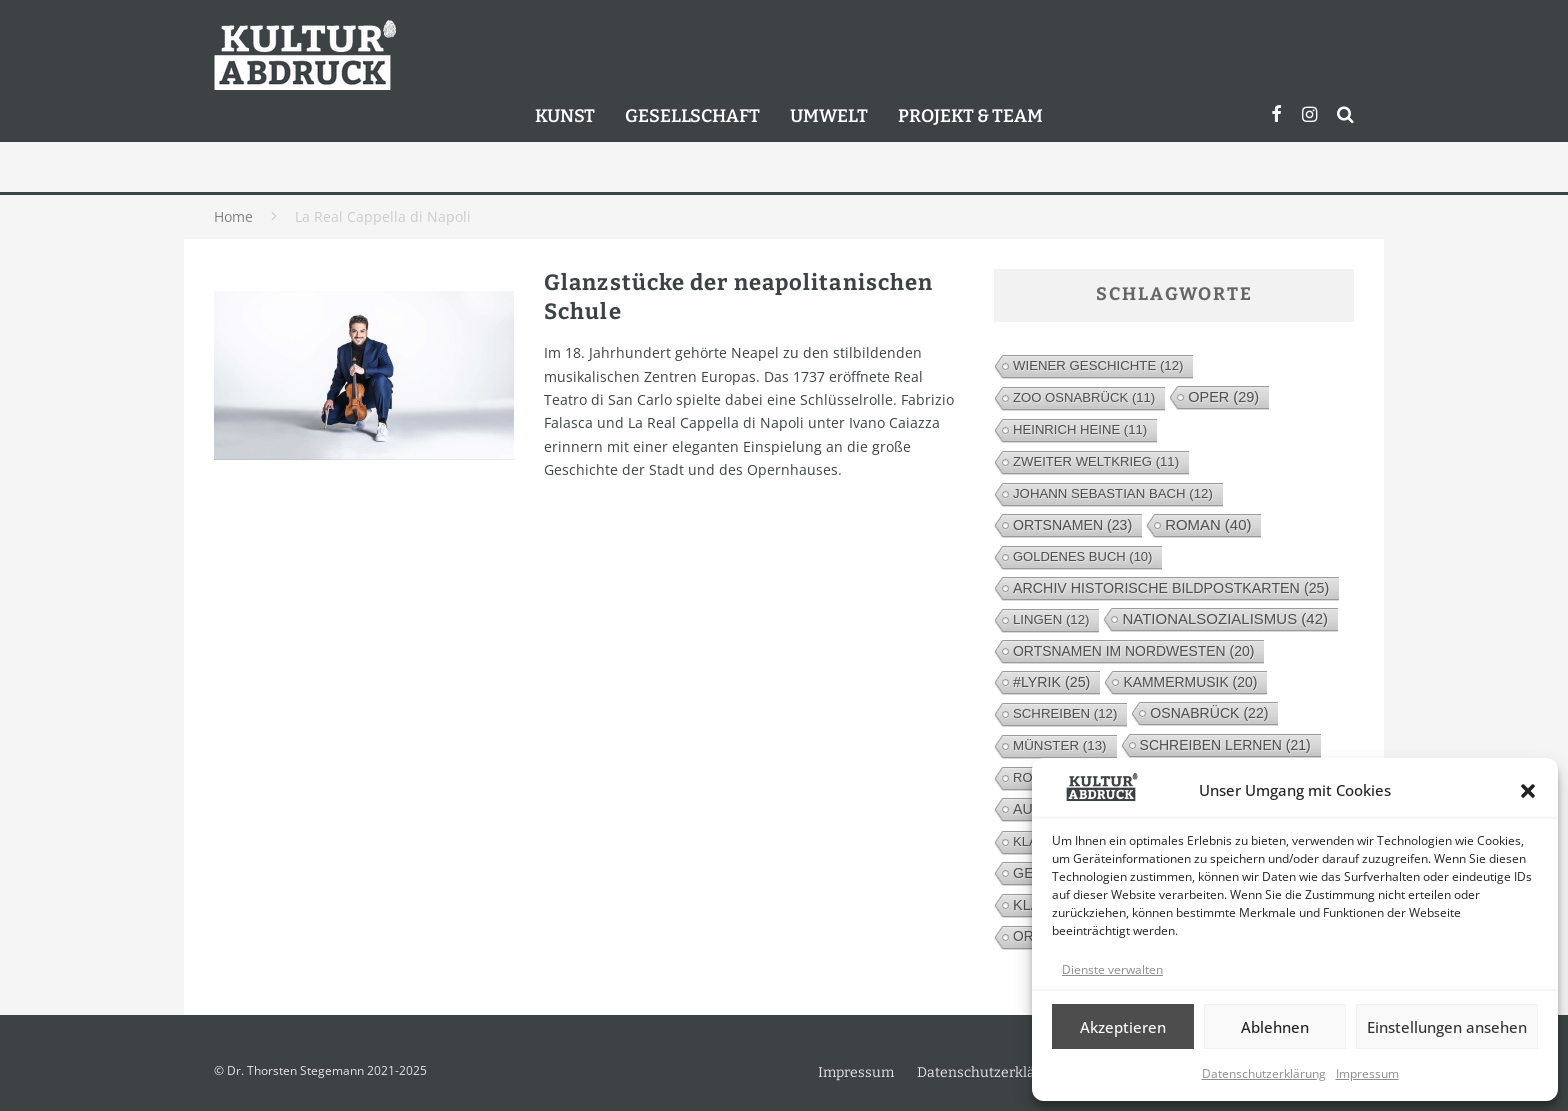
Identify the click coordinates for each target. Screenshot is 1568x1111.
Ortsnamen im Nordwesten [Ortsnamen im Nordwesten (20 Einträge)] (1133, 651)
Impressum (1367, 1073)
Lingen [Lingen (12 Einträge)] (1051, 619)
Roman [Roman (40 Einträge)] (1208, 524)
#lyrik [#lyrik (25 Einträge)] (1051, 682)
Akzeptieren (1123, 1027)
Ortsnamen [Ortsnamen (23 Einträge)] (1072, 525)
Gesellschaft (692, 116)
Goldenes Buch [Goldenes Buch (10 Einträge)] (1082, 556)
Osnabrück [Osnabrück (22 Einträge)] (1209, 713)
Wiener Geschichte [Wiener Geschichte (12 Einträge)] (1098, 365)
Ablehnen (1275, 1027)
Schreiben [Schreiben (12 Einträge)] (1065, 713)
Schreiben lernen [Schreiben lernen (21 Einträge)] (1225, 745)
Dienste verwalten (1112, 969)
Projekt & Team (970, 116)
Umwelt (829, 116)
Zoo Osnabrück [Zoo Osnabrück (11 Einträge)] (1084, 397)
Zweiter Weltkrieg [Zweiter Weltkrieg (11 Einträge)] (1096, 461)
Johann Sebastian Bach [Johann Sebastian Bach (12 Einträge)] (1113, 493)
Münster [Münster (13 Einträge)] (1060, 745)
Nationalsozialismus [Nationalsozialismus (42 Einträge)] (1225, 618)
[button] (1528, 791)
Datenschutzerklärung (1264, 1073)
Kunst (565, 116)
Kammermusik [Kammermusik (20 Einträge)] (1190, 682)
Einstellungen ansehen (1447, 1027)
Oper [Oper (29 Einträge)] (1223, 397)
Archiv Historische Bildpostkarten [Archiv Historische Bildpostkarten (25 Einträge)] (1171, 588)
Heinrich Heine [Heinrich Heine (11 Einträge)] (1080, 429)
